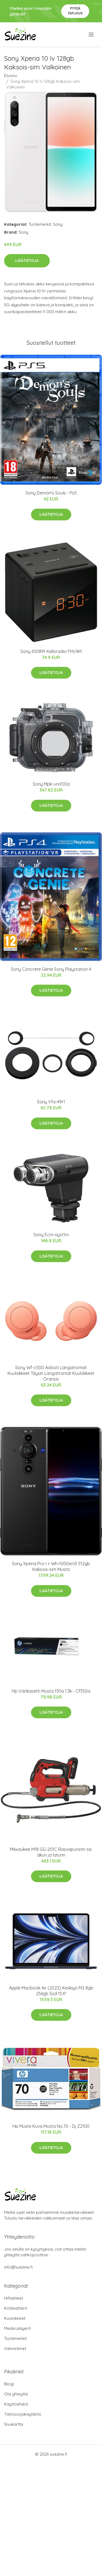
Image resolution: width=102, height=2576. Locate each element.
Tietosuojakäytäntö (22, 2414)
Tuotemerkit (40, 224)
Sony (58, 224)
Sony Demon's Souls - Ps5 (51, 493)
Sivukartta (13, 2424)
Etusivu (10, 75)
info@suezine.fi (18, 2267)
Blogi (9, 2383)
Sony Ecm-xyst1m (51, 1234)
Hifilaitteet (13, 2298)
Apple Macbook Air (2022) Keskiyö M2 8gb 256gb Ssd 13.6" (51, 1990)
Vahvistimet (15, 2348)
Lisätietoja (27, 260)
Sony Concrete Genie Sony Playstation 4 (51, 969)
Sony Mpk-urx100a (51, 784)
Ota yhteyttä (16, 2394)
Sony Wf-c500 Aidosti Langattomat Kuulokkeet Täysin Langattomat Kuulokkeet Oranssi (51, 1373)
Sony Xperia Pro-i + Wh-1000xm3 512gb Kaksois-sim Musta (51, 1566)
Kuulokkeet (14, 2318)
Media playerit (17, 2328)
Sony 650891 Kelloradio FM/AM (51, 651)
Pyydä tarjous (75, 10)
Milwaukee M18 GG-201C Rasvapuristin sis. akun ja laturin (51, 1852)
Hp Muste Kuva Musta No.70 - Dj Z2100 (51, 2126)
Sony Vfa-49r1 (51, 1101)
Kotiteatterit (15, 2308)
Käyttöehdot (16, 2404)
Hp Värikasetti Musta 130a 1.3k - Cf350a (51, 1691)
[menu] (91, 34)
